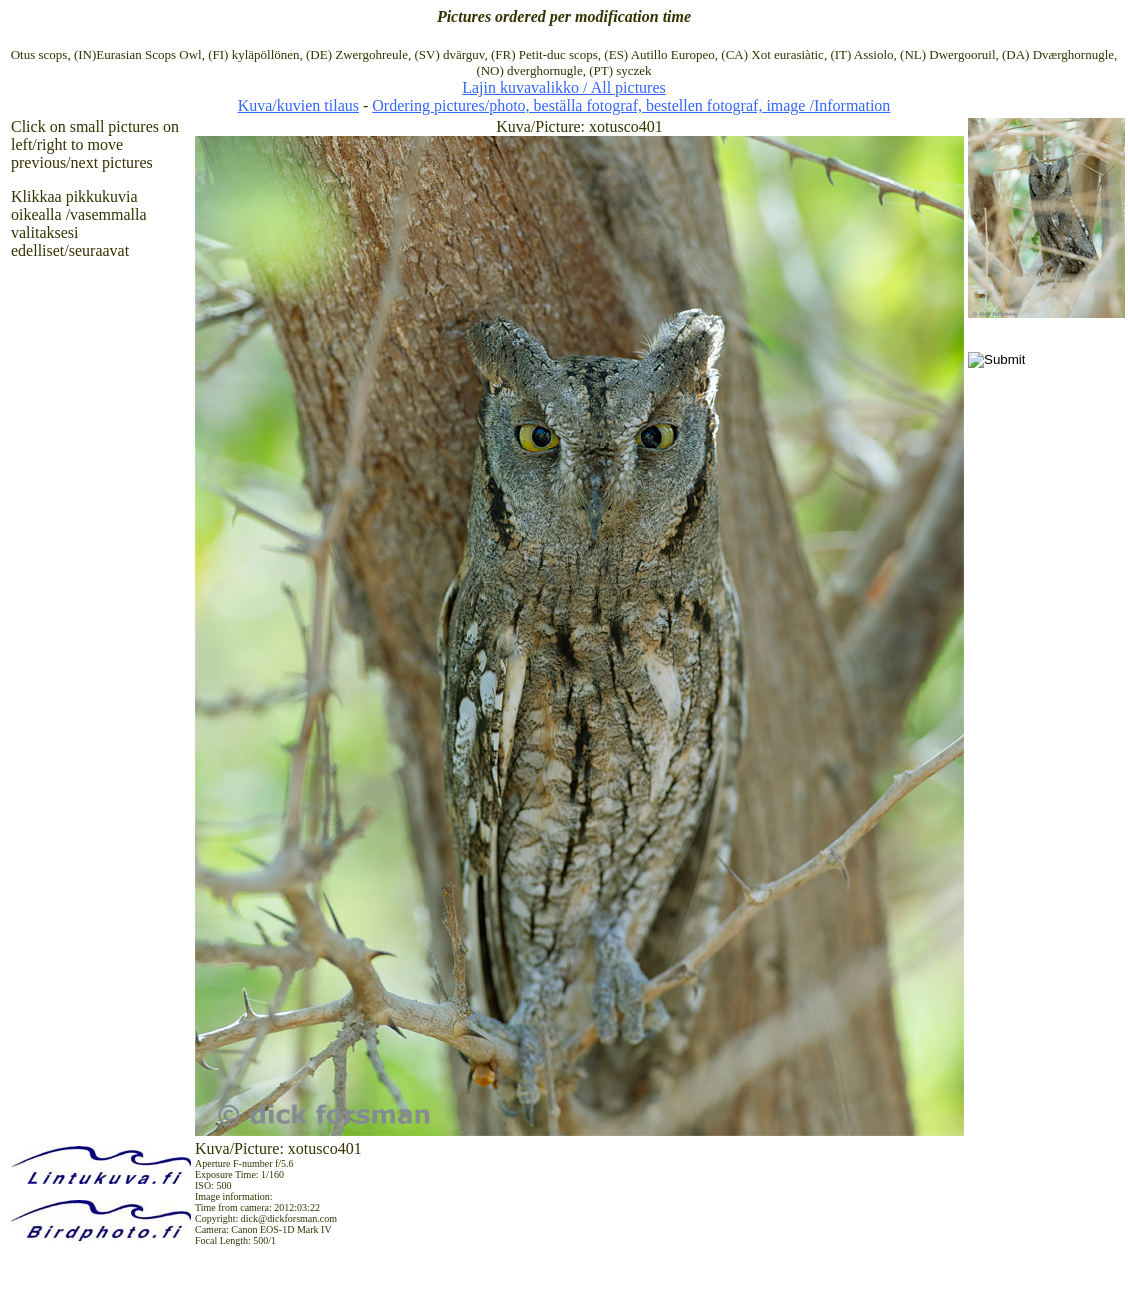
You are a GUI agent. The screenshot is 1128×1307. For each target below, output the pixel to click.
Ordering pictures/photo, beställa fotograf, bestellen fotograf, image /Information (631, 105)
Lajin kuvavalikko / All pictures (564, 87)
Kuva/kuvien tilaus (298, 105)
